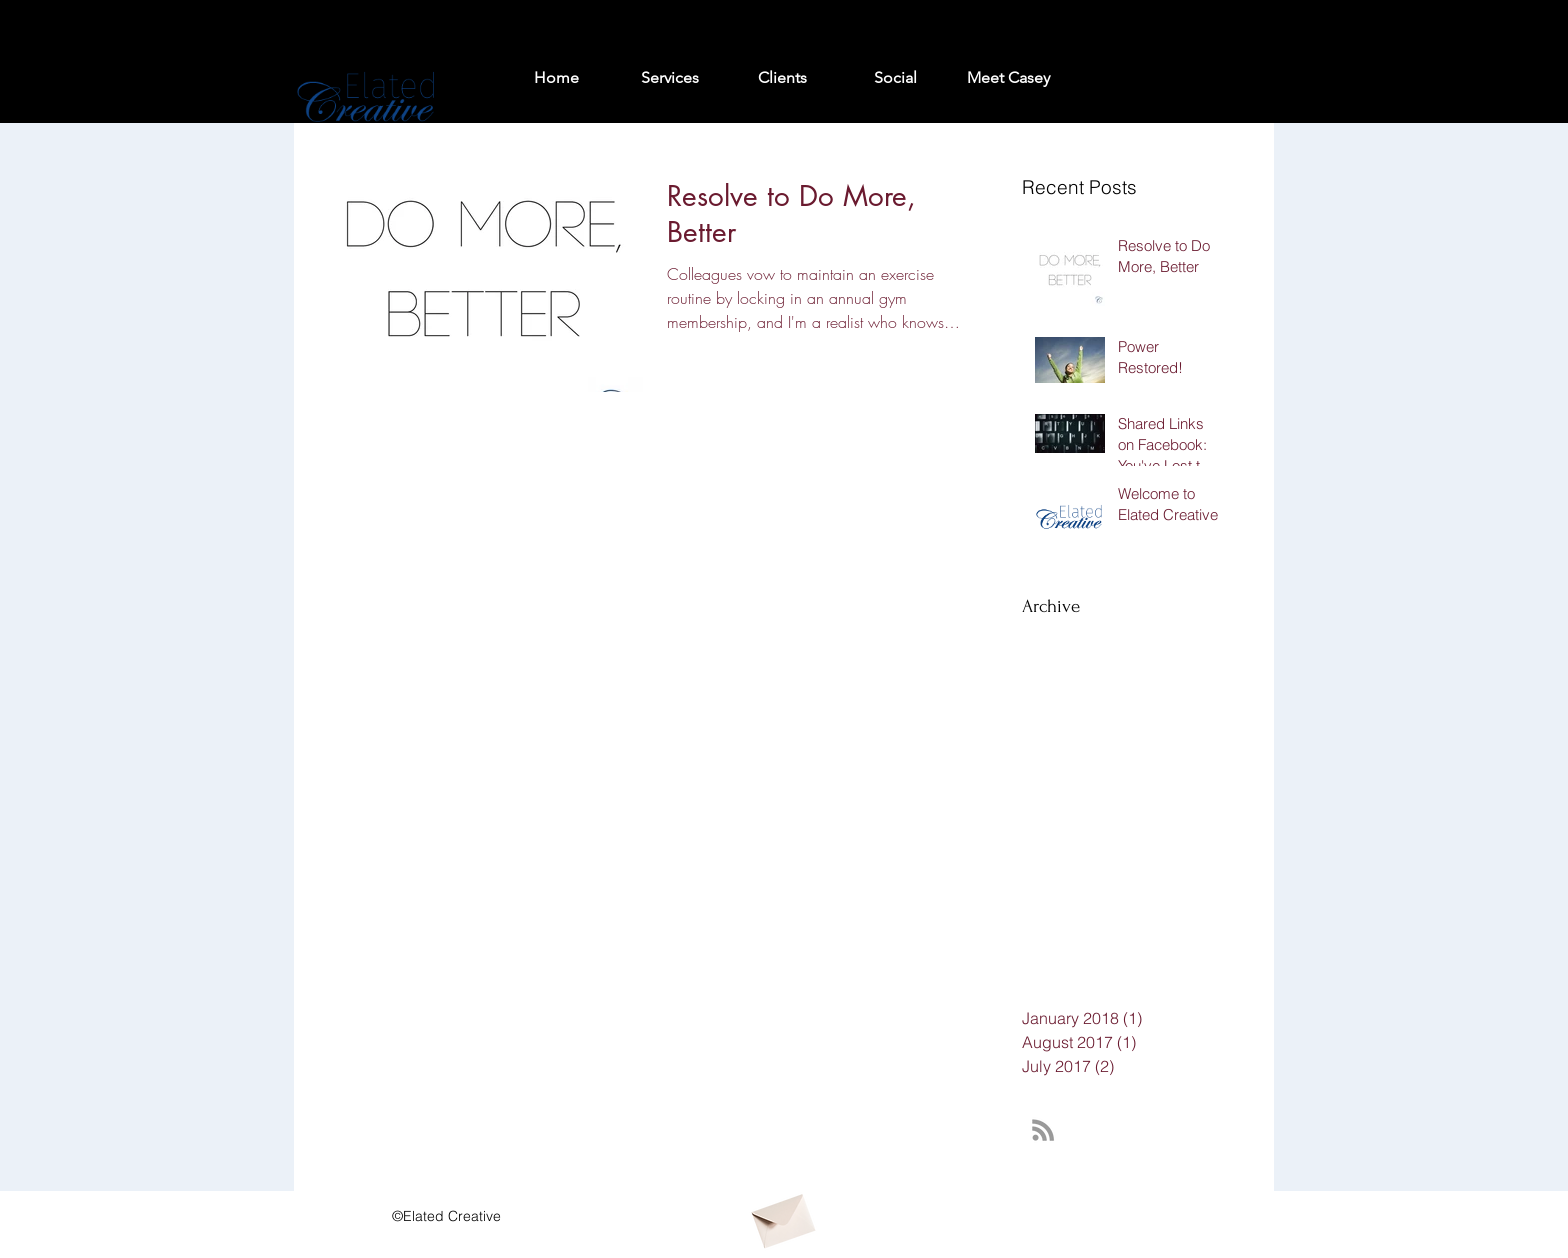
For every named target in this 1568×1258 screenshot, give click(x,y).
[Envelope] (781, 1216)
